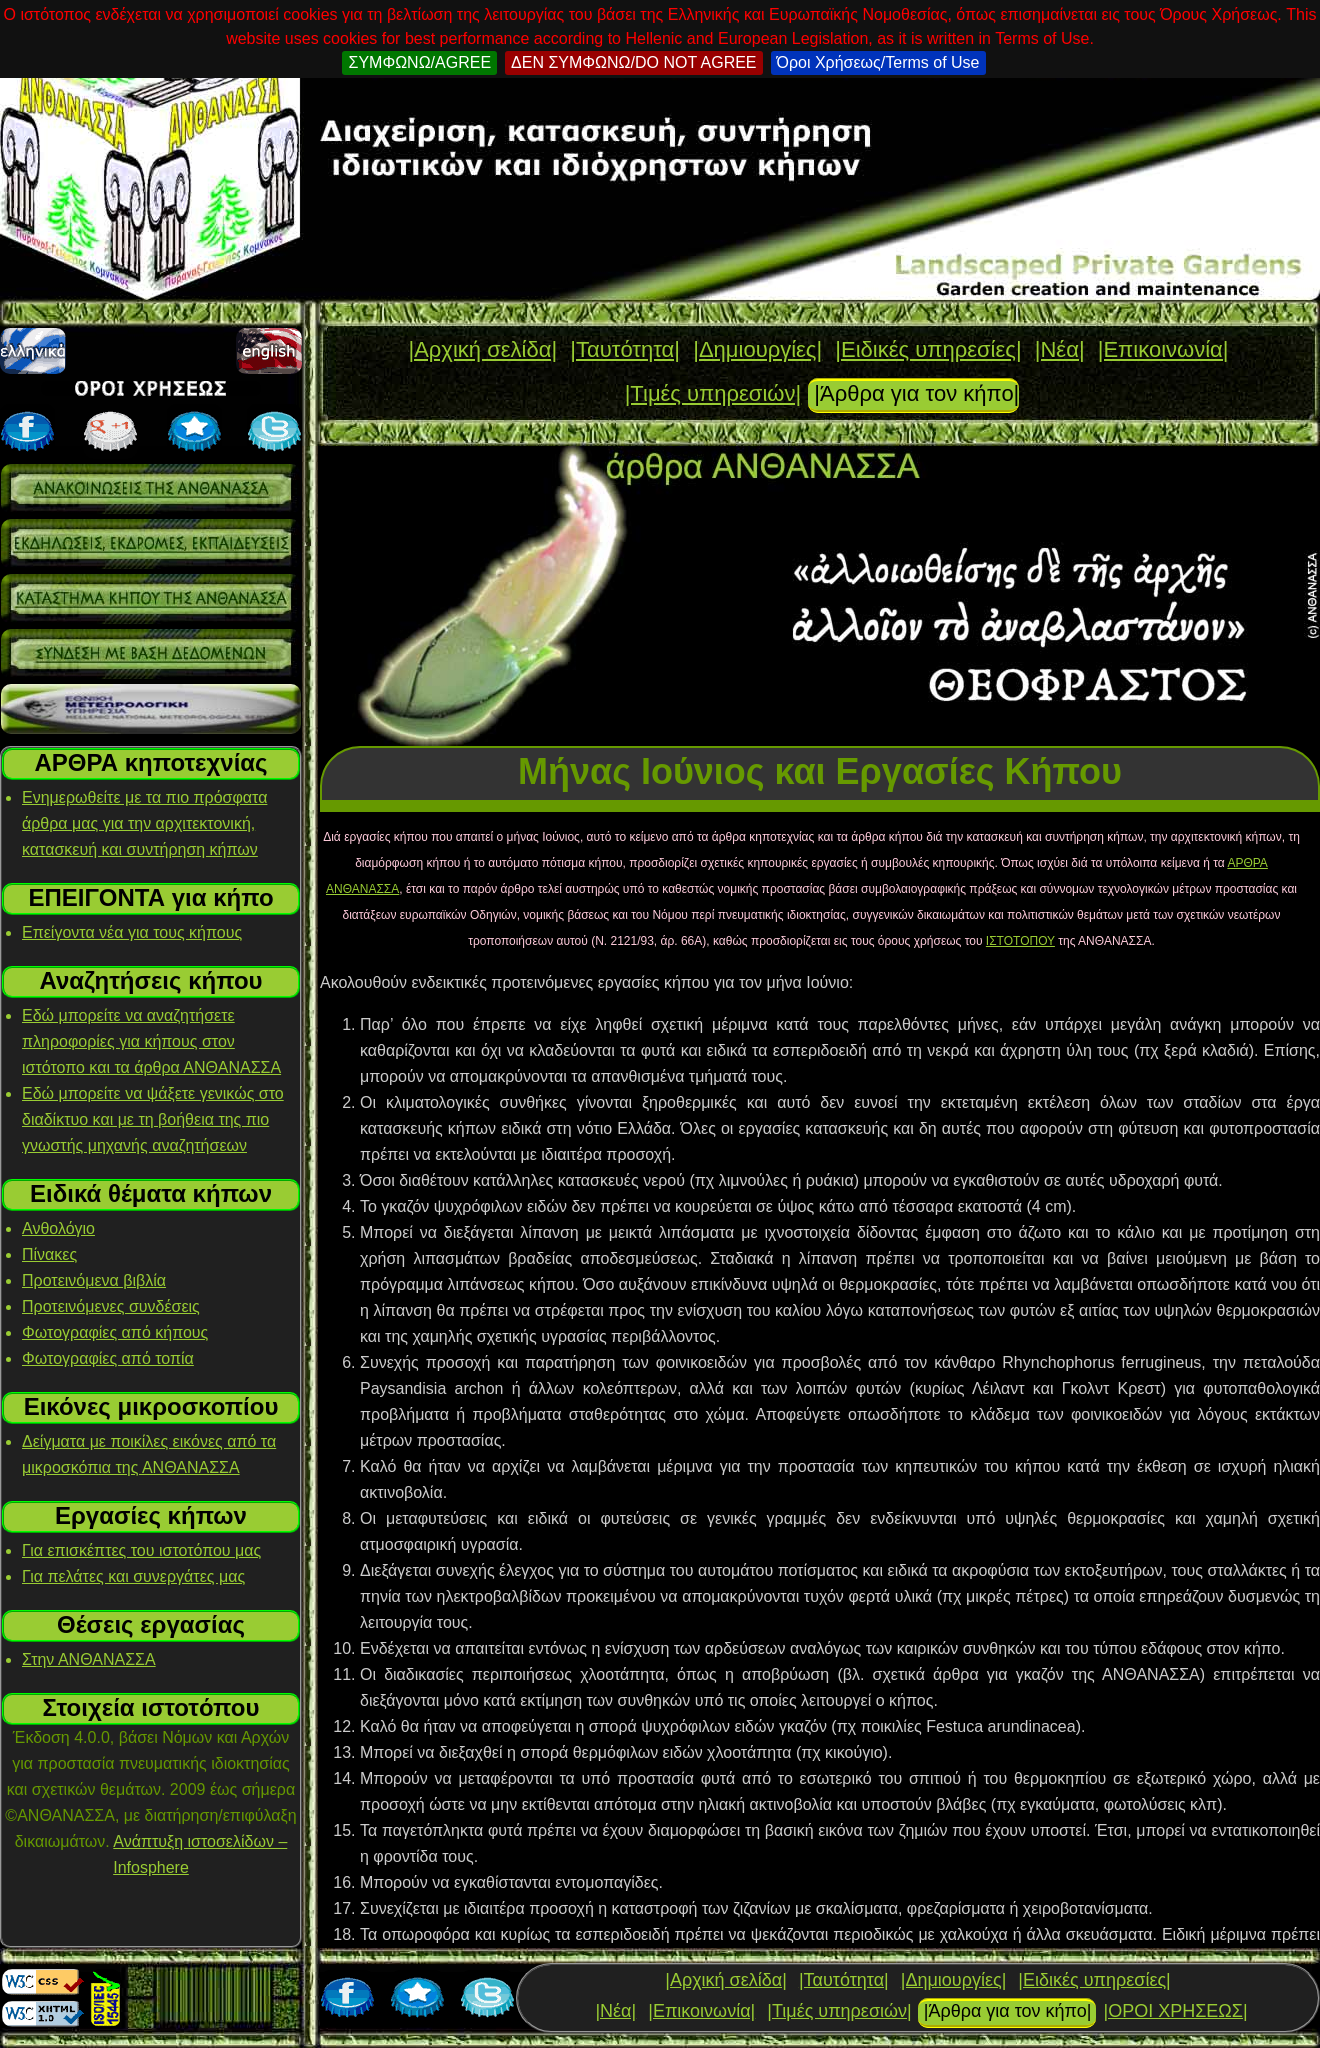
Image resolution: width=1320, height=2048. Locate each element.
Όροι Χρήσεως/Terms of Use (878, 62)
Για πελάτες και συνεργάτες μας (133, 1576)
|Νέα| (1060, 349)
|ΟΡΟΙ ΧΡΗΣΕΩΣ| (1175, 2011)
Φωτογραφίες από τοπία (108, 1358)
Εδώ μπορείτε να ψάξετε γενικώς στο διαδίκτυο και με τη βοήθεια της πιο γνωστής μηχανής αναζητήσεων (153, 1119)
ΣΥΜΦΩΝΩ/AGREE (419, 62)
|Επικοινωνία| (1163, 349)
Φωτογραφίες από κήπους (115, 1332)
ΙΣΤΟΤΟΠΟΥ (1020, 941)
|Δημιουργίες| (757, 349)
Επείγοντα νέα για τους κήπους (132, 932)
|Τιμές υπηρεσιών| (713, 393)
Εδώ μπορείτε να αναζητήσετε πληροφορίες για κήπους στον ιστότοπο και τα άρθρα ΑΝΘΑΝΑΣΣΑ (151, 1041)
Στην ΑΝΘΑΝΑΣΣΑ (89, 1659)
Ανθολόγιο (58, 1228)
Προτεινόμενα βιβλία (94, 1280)
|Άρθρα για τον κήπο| (916, 393)
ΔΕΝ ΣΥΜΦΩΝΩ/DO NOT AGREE (633, 62)
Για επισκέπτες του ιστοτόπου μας (141, 1550)
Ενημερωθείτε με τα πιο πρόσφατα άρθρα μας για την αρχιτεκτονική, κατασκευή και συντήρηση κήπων (144, 823)
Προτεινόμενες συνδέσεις (111, 1306)
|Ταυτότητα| (625, 349)
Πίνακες (49, 1254)
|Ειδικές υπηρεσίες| (928, 349)
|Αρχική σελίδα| (482, 349)
